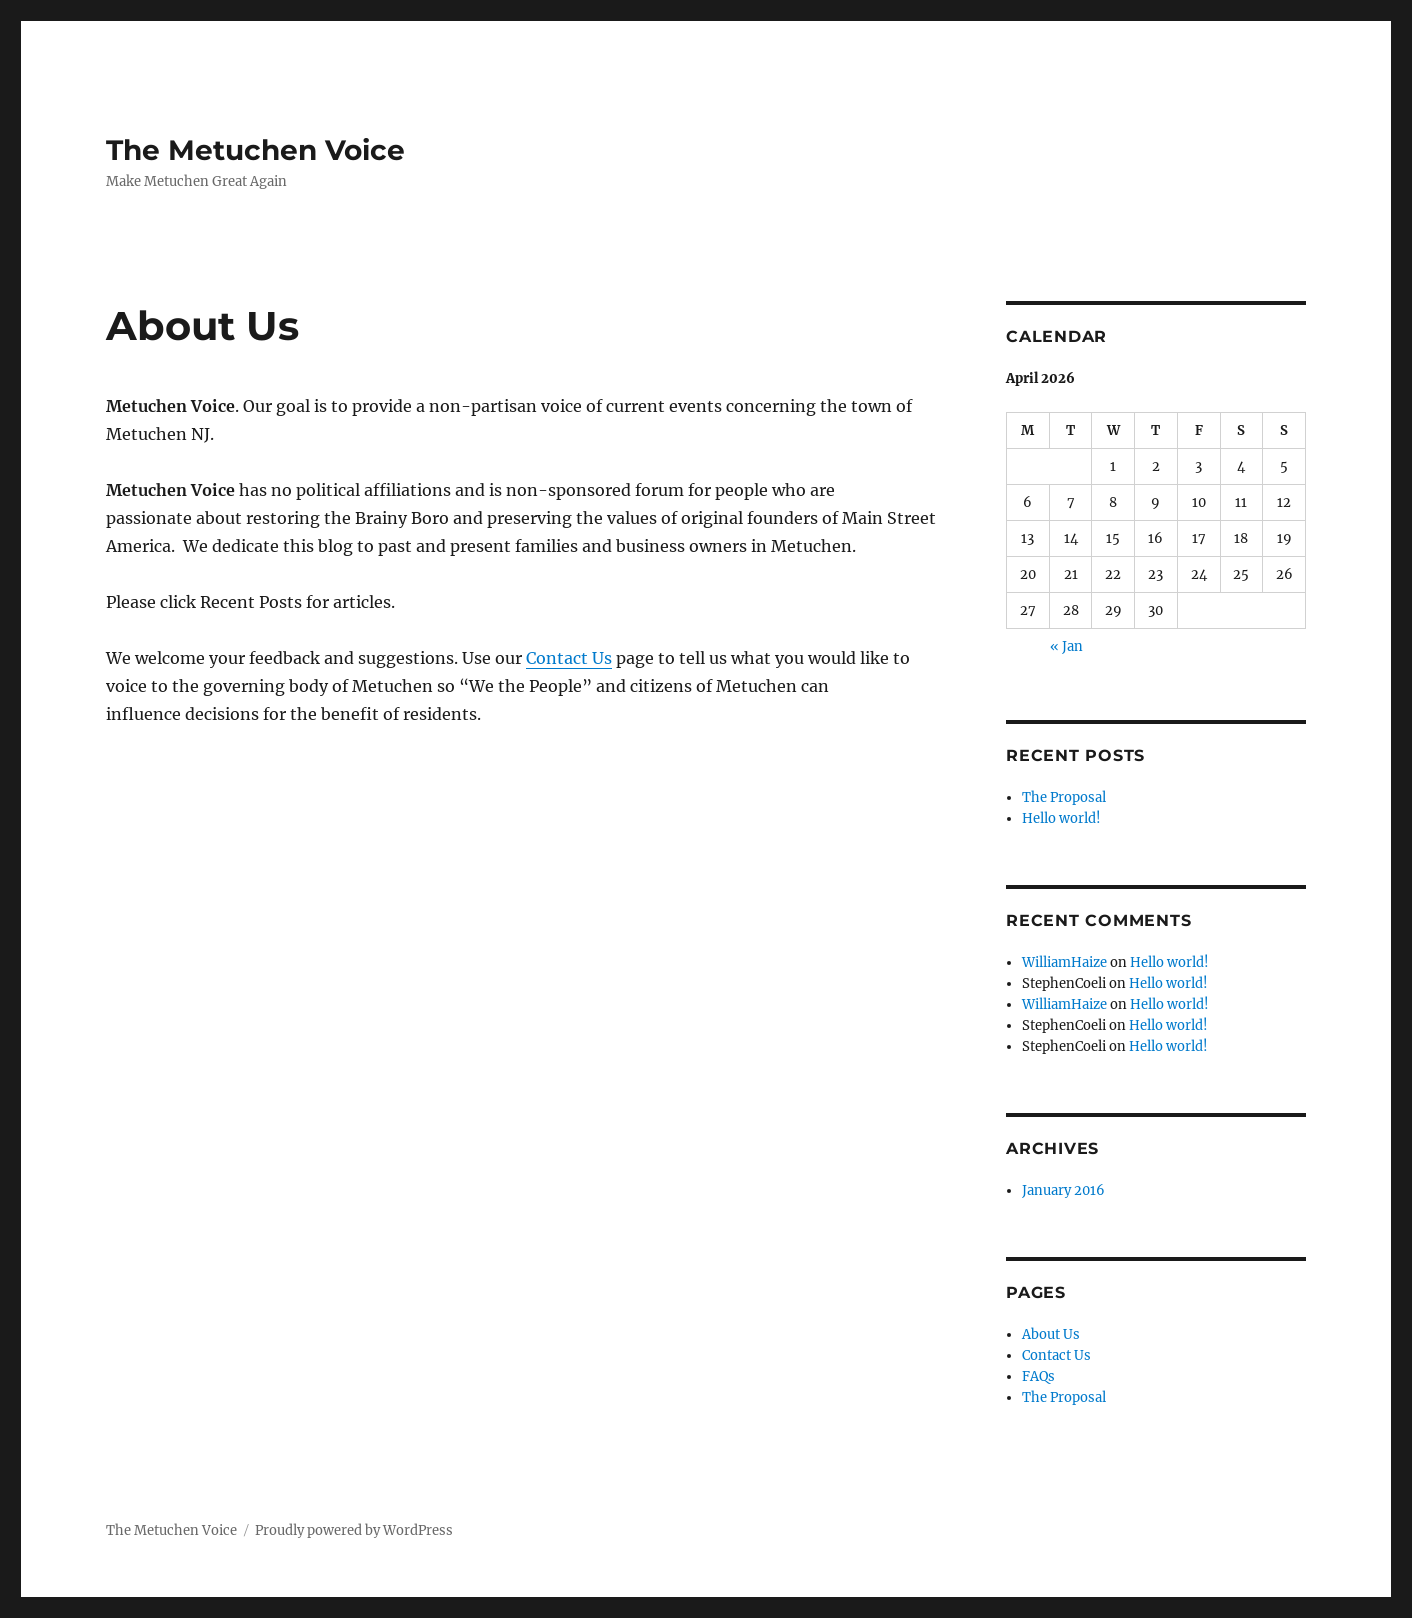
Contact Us (569, 658)
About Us (1051, 1334)
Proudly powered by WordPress (354, 1530)
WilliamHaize (1064, 962)
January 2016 (1063, 1190)
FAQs (1038, 1376)
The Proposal (1064, 797)
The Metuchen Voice (255, 150)
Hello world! (1061, 818)
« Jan (1066, 646)
